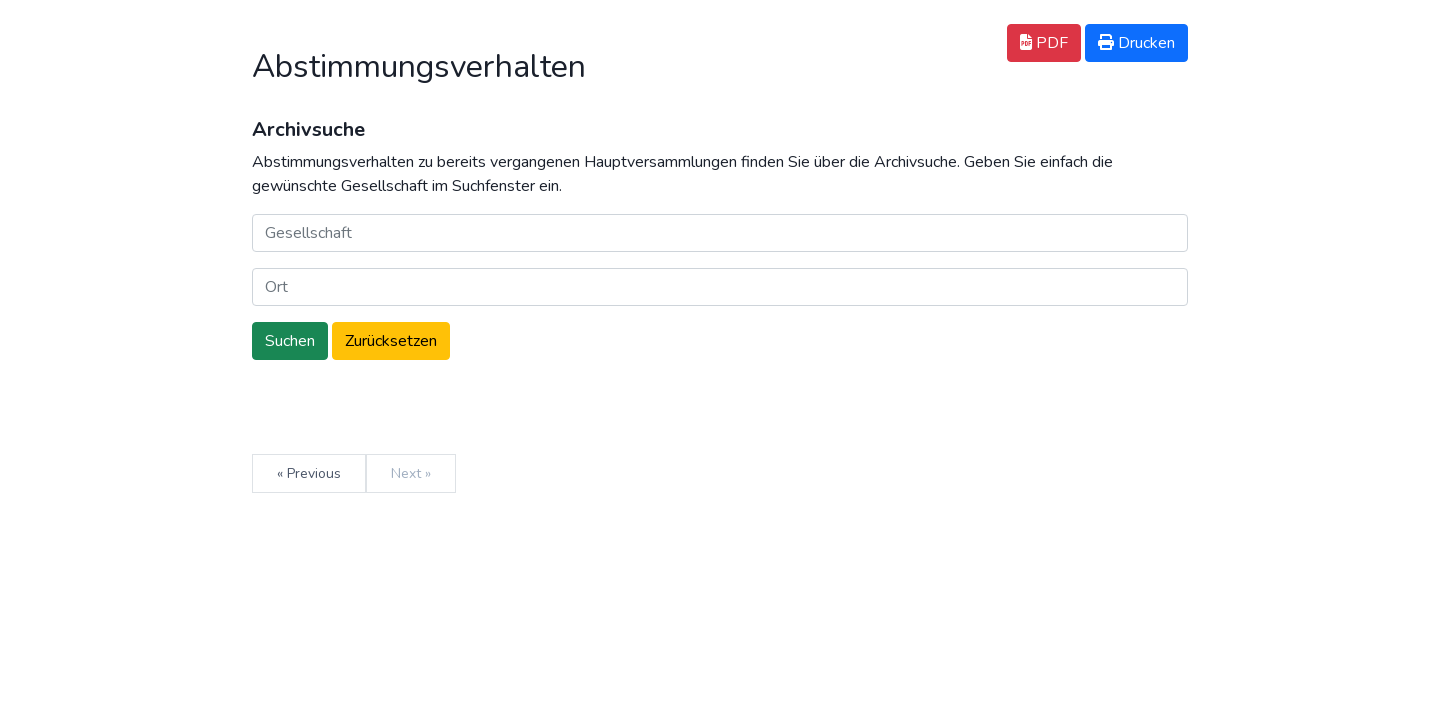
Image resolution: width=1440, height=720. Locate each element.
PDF (1044, 43)
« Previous (309, 473)
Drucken (1136, 43)
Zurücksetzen (391, 341)
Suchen (290, 341)
